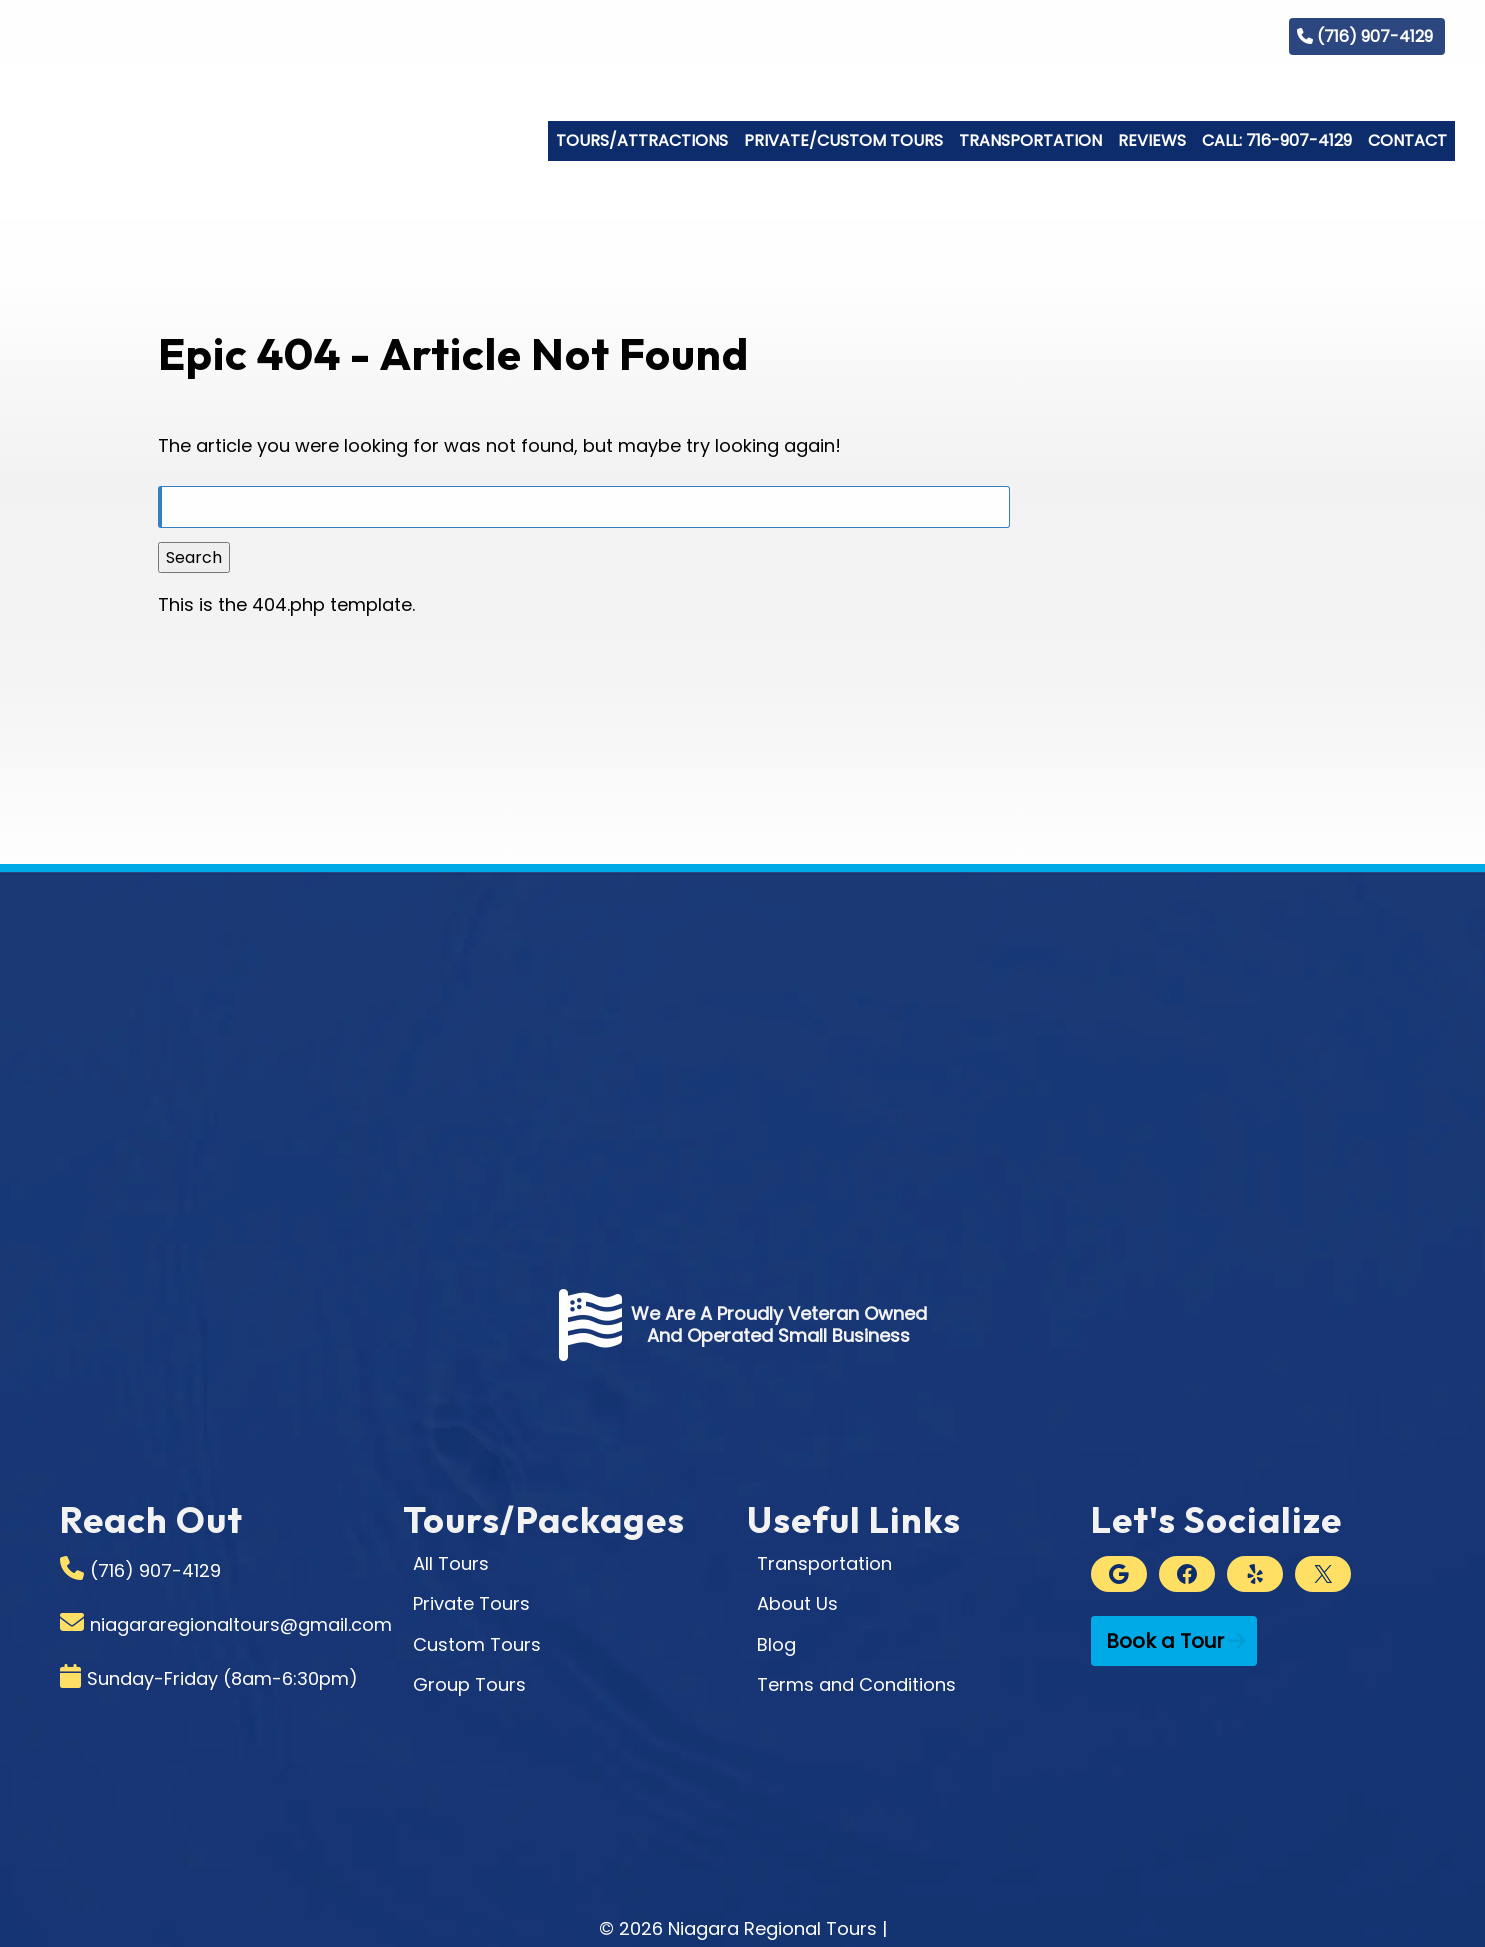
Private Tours (471, 1603)
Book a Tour (1165, 1641)
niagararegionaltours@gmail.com (241, 1624)
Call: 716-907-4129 (1277, 140)
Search (194, 557)
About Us (797, 1603)
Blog (1233, 35)
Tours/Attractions (642, 140)
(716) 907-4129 (1375, 36)
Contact (1407, 140)
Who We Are (1062, 35)
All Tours (451, 1563)
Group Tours (469, 1684)
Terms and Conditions (856, 1684)
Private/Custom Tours (843, 140)
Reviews (1152, 140)
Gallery (1163, 35)
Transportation (1030, 140)
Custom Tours (477, 1644)
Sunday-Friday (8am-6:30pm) (222, 1678)
